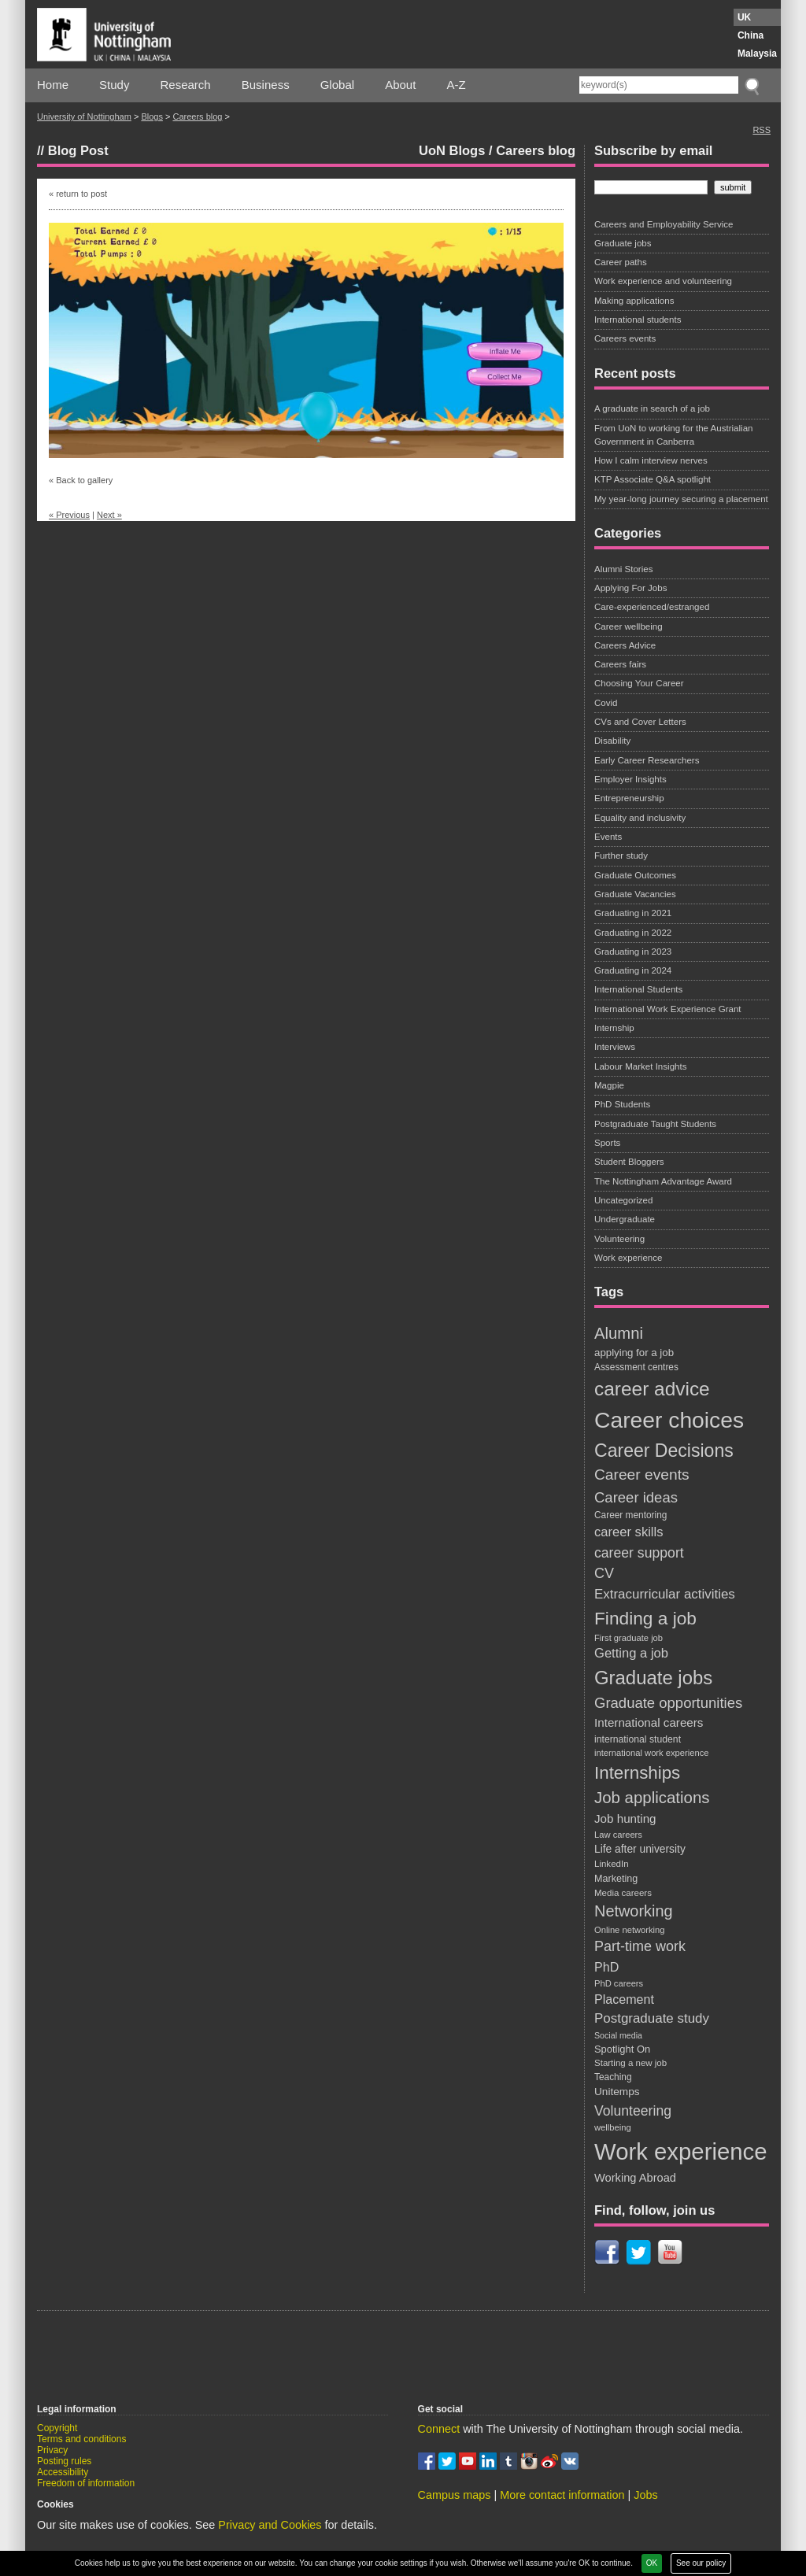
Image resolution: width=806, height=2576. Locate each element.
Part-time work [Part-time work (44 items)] (640, 1946)
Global (337, 84)
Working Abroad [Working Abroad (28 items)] (635, 2177)
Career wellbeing (628, 626)
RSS (761, 130)
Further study (621, 855)
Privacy (52, 2450)
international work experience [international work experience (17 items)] (651, 1752)
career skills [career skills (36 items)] (629, 1532)
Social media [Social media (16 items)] (618, 2035)
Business (266, 84)
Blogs (152, 116)
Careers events (625, 338)
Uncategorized (623, 1200)
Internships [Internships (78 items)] (637, 1773)
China (750, 35)
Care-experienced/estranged (651, 607)
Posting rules (64, 2461)
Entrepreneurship (629, 798)
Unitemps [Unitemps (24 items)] (617, 2091)
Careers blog (197, 116)
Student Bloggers (629, 1161)
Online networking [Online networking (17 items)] (629, 1930)
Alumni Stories (623, 569)
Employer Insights (630, 779)
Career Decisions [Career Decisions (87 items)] (664, 1450)
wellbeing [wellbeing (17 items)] (612, 2127)
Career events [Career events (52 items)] (642, 1474)
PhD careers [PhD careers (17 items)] (618, 1983)
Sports (607, 1143)
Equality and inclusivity (640, 817)
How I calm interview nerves (651, 460)
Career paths (620, 262)
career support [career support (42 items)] (639, 1553)
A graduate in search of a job (652, 408)
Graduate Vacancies (635, 894)
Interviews (614, 1046)
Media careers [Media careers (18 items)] (623, 1893)
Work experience (628, 1257)
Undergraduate (624, 1219)
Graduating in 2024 (632, 970)
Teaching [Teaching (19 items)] (613, 2077)
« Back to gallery (81, 480)
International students (637, 319)
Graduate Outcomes (635, 875)
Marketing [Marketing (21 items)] (616, 1878)
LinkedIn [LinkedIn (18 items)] (611, 1863)
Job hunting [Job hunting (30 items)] (625, 1818)
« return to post (78, 193)
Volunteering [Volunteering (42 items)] (632, 2111)
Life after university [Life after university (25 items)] (640, 1849)
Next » (109, 514)
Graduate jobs (623, 243)
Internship (614, 1028)
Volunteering (619, 1239)
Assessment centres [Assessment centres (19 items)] (636, 1367)
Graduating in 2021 (632, 913)
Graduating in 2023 (632, 951)
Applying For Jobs (630, 588)
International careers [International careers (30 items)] (648, 1722)
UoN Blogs (452, 150)
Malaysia (757, 53)
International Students (638, 989)
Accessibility (62, 2472)
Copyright (57, 2428)
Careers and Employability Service (664, 224)
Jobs (645, 2495)
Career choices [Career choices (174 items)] (669, 1419)
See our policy (701, 2563)
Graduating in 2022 (632, 932)
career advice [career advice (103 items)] (652, 1388)
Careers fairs (620, 664)
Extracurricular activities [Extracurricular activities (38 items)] (664, 1594)
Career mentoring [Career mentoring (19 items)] (630, 1515)
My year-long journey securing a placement (681, 499)
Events (608, 836)
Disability (612, 740)
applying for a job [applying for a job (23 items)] (634, 1352)
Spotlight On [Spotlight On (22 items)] (622, 2049)
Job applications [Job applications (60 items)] (651, 1797)
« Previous (69, 514)
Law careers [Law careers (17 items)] (618, 1834)
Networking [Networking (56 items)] (633, 1911)
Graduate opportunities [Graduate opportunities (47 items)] (668, 1703)
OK (651, 2563)
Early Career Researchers (646, 760)
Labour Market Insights (640, 1066)
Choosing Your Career (639, 683)
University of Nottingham (84, 116)
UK (744, 17)
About (400, 84)
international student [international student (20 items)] (637, 1739)
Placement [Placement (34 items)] (624, 1999)
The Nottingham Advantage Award (663, 1181)
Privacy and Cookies (269, 2525)
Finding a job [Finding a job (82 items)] (645, 1618)
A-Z (455, 84)
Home (52, 84)
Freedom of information (86, 2483)
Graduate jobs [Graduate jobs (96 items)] (653, 1677)
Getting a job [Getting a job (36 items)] (631, 1653)
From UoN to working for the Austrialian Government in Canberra (673, 434)
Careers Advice (625, 645)
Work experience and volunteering (663, 281)
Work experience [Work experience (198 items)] (680, 2151)
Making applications (634, 300)
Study (114, 84)
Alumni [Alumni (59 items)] (618, 1333)
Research (186, 84)
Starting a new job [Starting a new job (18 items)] (630, 2063)
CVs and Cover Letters (640, 721)
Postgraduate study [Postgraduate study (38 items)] (651, 2018)
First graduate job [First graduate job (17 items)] (628, 1638)
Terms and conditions (81, 2439)
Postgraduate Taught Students (655, 1124)
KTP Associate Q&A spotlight (652, 479)
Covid (606, 703)
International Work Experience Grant (667, 1009)
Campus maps (454, 2495)
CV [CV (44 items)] (604, 1573)
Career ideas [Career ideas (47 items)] (636, 1497)
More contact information (562, 2495)
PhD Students (622, 1104)
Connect (439, 2429)
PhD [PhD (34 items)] (606, 1967)
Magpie (609, 1085)
